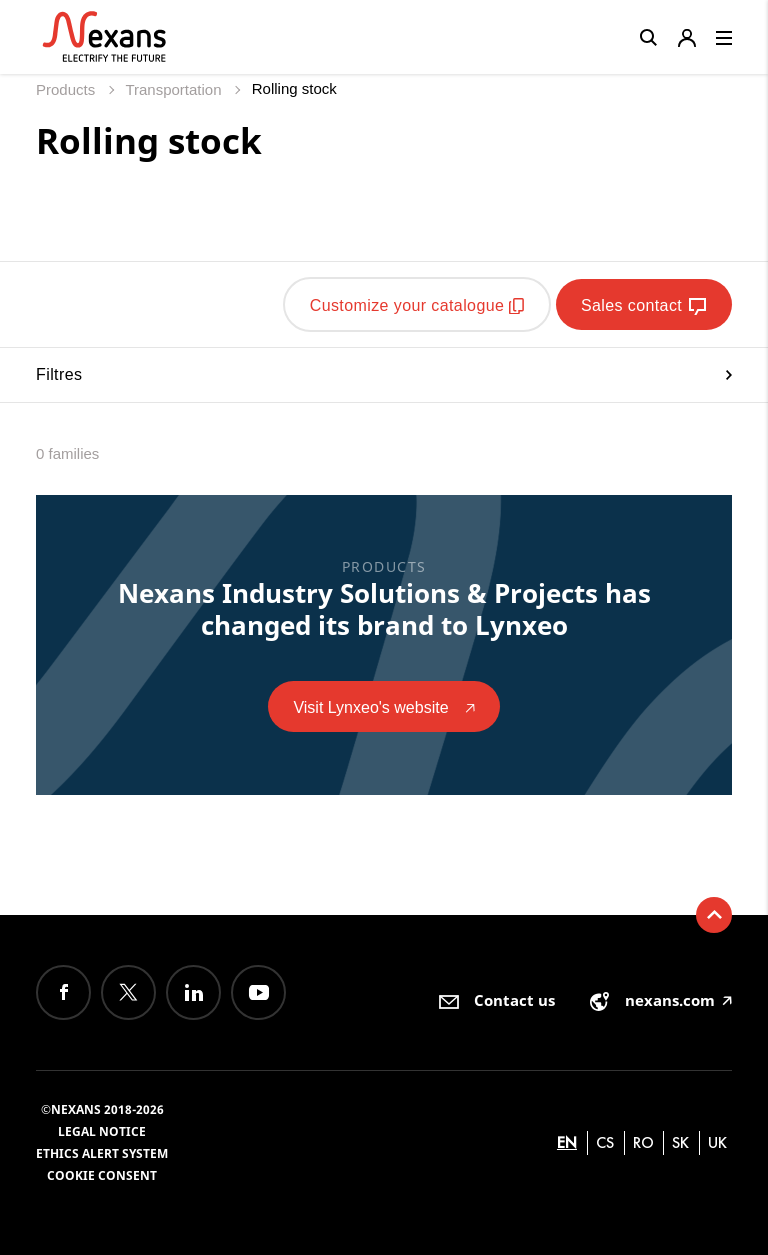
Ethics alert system (102, 1153)
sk (680, 1142)
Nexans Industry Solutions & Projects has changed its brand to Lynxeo (384, 609)
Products (67, 89)
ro (643, 1142)
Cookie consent (102, 1175)
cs (605, 1142)
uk (717, 1142)
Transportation (175, 89)
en (567, 1142)
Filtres (384, 374)
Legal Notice (102, 1131)
